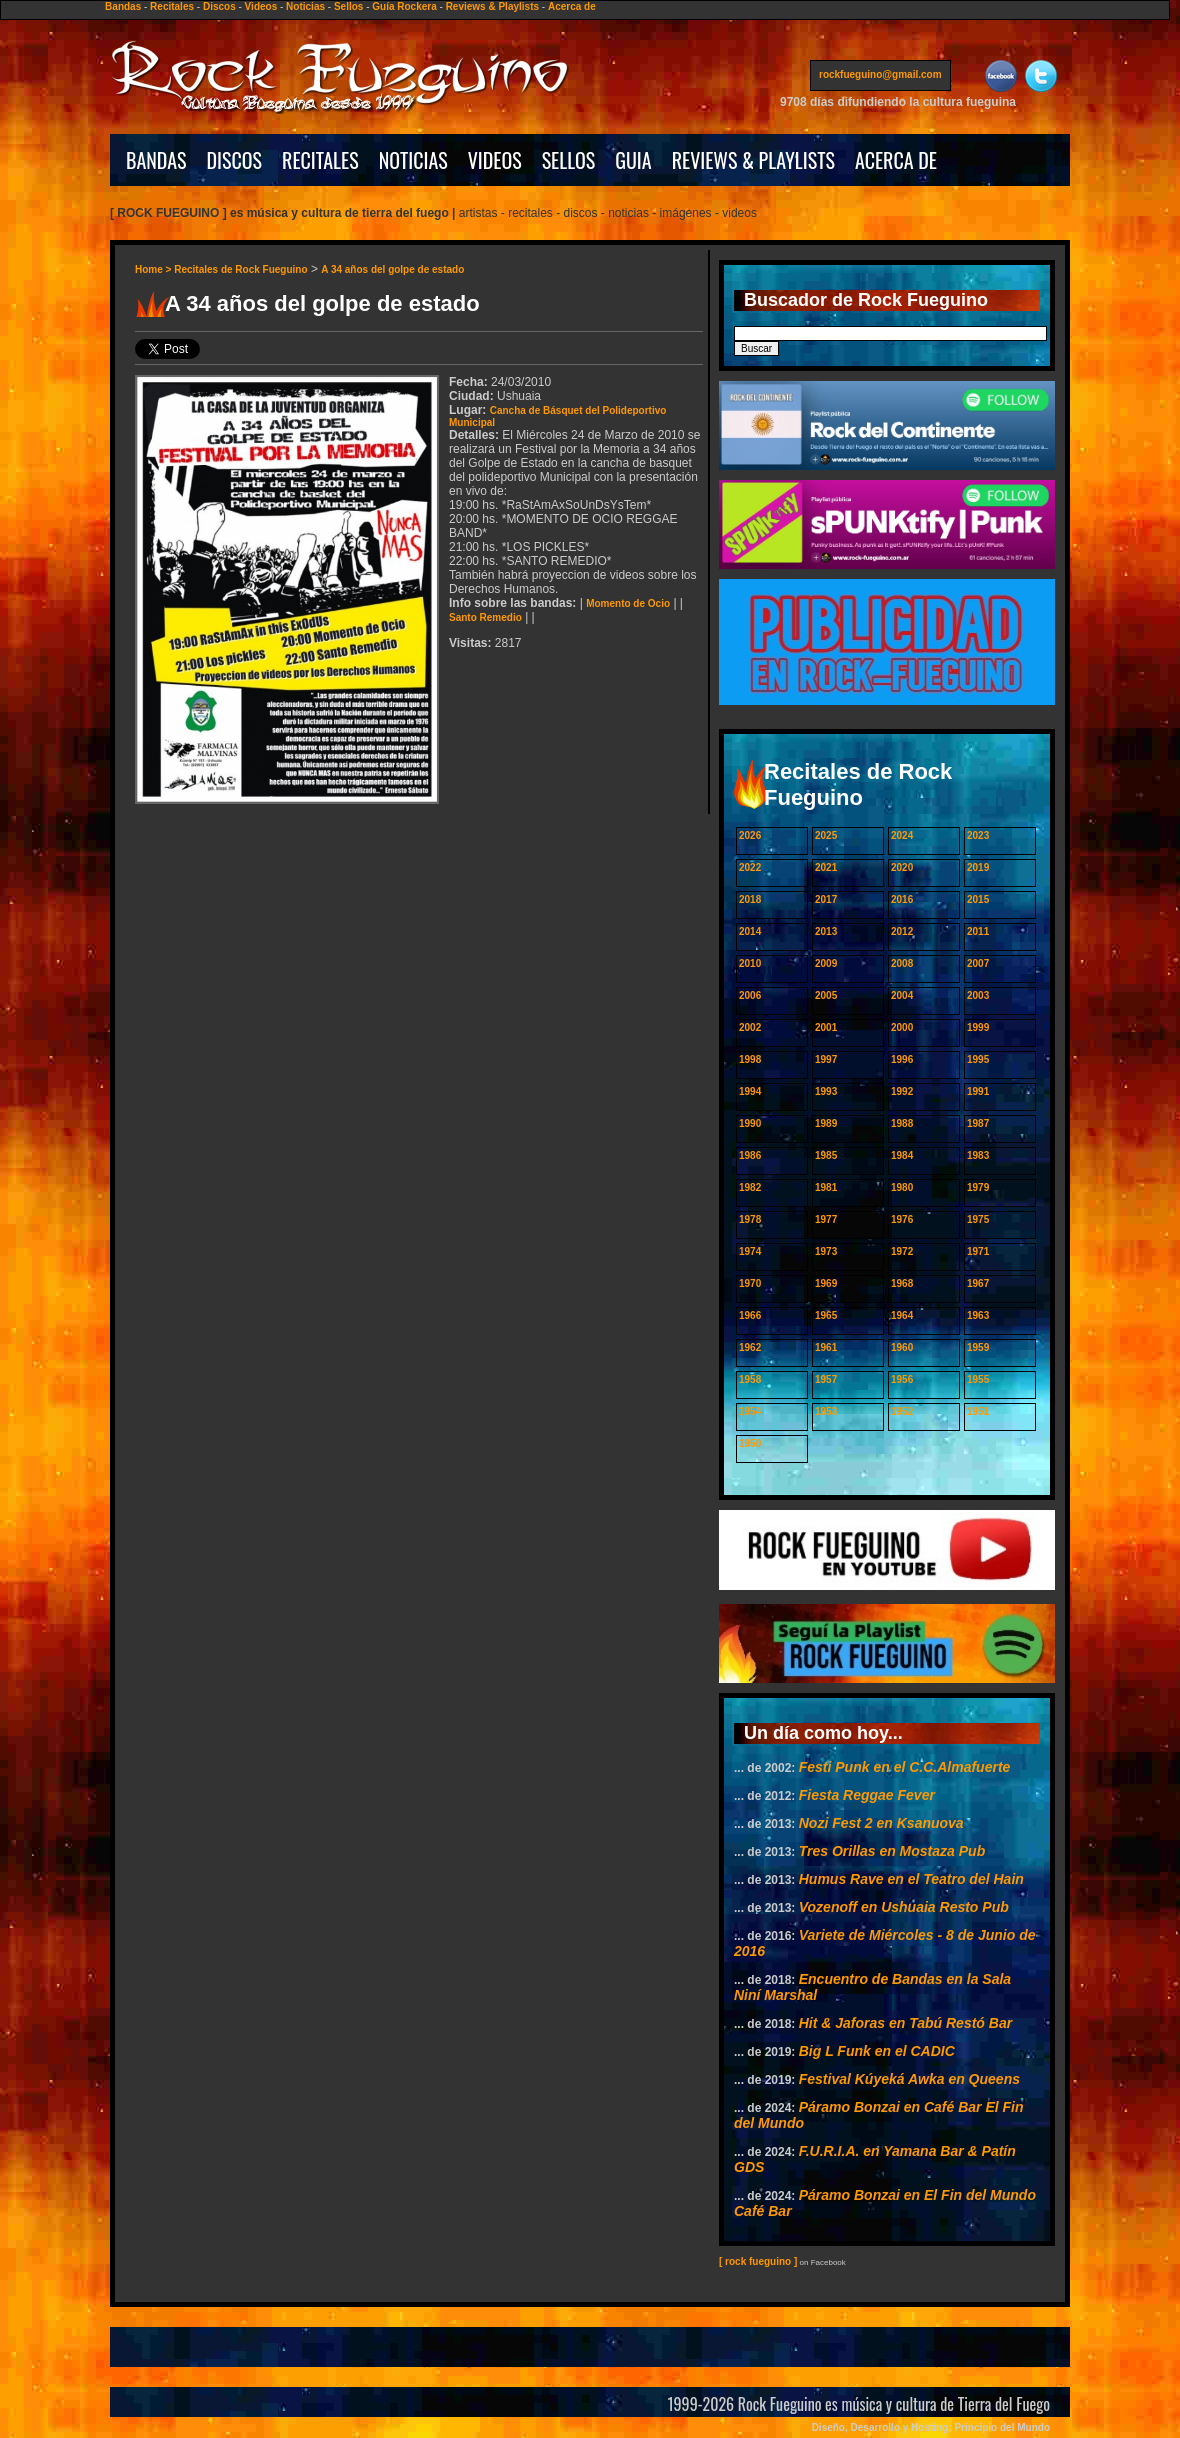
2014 (750, 931)
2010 (750, 963)
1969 (826, 1283)
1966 (750, 1315)
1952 (902, 1411)
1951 (978, 1411)
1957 (826, 1379)
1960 (902, 1347)
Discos (219, 6)
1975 (978, 1219)
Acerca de (572, 6)
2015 (978, 899)
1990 (750, 1123)
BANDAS (156, 160)
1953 (826, 1411)
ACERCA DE (896, 160)
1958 (750, 1379)
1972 (902, 1251)
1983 (978, 1155)
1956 (902, 1379)
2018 (750, 899)
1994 (750, 1091)
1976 (902, 1219)
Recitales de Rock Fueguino (240, 269)
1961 (826, 1347)
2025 (826, 835)
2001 (826, 1027)
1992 (902, 1091)
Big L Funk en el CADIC (877, 2051)
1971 (978, 1251)
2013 (826, 931)
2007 (978, 963)
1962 (750, 1347)
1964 (902, 1315)
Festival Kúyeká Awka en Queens (909, 2079)
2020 (902, 867)
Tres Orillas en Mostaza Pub (892, 1851)
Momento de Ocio (628, 603)
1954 (750, 1411)
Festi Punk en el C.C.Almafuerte (905, 1767)
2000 (902, 1027)
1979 (978, 1187)
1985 (826, 1155)
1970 (750, 1283)
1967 (978, 1283)
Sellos (348, 6)
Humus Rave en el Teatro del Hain (911, 1879)
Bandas (123, 6)
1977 (826, 1219)
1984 (902, 1155)
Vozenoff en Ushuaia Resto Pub (904, 1907)
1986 (750, 1155)
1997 (826, 1059)
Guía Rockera (404, 6)
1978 (750, 1219)
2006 (750, 995)
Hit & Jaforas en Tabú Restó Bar (905, 2023)
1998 (750, 1059)
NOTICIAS (413, 160)
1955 (978, 1379)
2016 (902, 899)
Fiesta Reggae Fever (867, 1795)
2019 (978, 867)
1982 (750, 1187)
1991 (978, 1091)
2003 (978, 995)
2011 (978, 931)
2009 (826, 963)
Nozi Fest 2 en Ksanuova (881, 1823)
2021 (826, 867)
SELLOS (569, 160)
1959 (978, 1347)
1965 (826, 1315)
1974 (750, 1251)
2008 (902, 963)
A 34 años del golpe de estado (392, 269)
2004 (902, 995)
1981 (826, 1187)
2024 (902, 835)
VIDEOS (495, 160)
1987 (978, 1123)
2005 (826, 995)
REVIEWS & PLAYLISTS (753, 160)
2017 (826, 899)
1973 (826, 1251)
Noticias (305, 6)
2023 (978, 835)
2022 (750, 867)
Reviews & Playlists (492, 6)
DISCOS (235, 160)
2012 (902, 931)
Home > (154, 269)
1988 (902, 1123)
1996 (902, 1059)
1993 (826, 1091)
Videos (261, 6)
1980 (902, 1187)
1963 (978, 1315)
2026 (750, 835)
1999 (978, 1027)
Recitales (172, 6)
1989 (826, 1123)
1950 (750, 1443)
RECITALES (320, 160)
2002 (750, 1027)
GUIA (633, 160)
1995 (978, 1059)
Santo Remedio (485, 617)
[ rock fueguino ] (758, 2261)
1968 (902, 1283)
